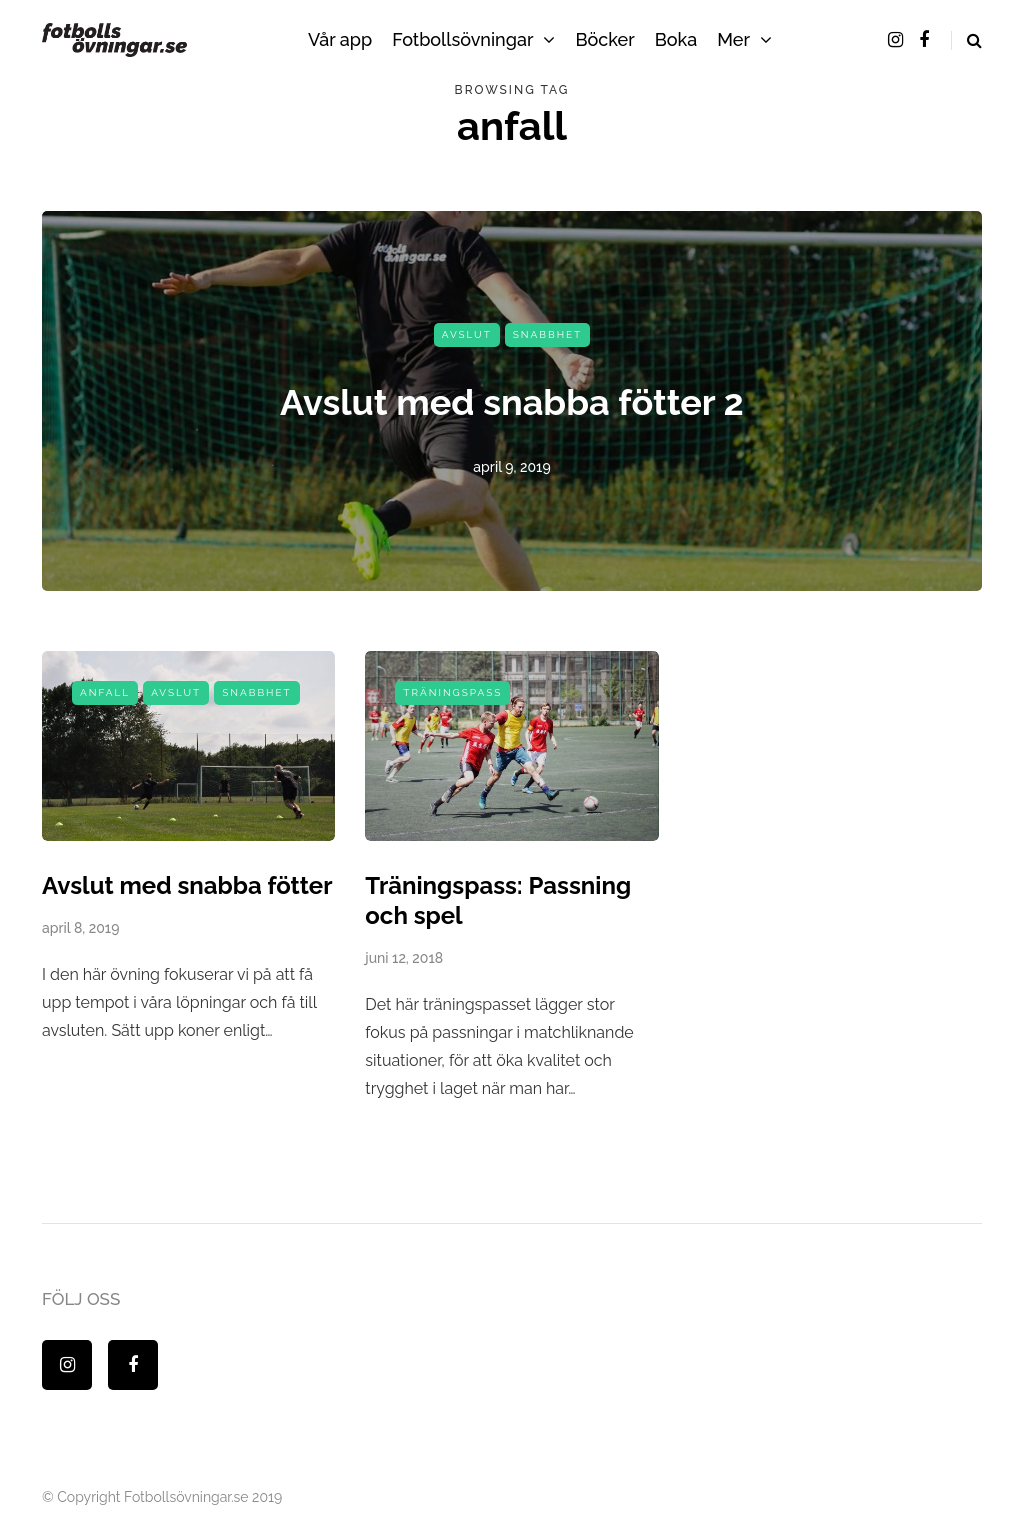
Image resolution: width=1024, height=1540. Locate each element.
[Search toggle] (966, 40)
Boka (676, 39)
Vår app (340, 39)
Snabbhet (547, 334)
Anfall (105, 692)
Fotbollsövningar (462, 39)
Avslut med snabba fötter (187, 885)
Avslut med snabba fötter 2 (512, 402)
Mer (733, 39)
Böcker (604, 39)
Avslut (467, 334)
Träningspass (452, 692)
